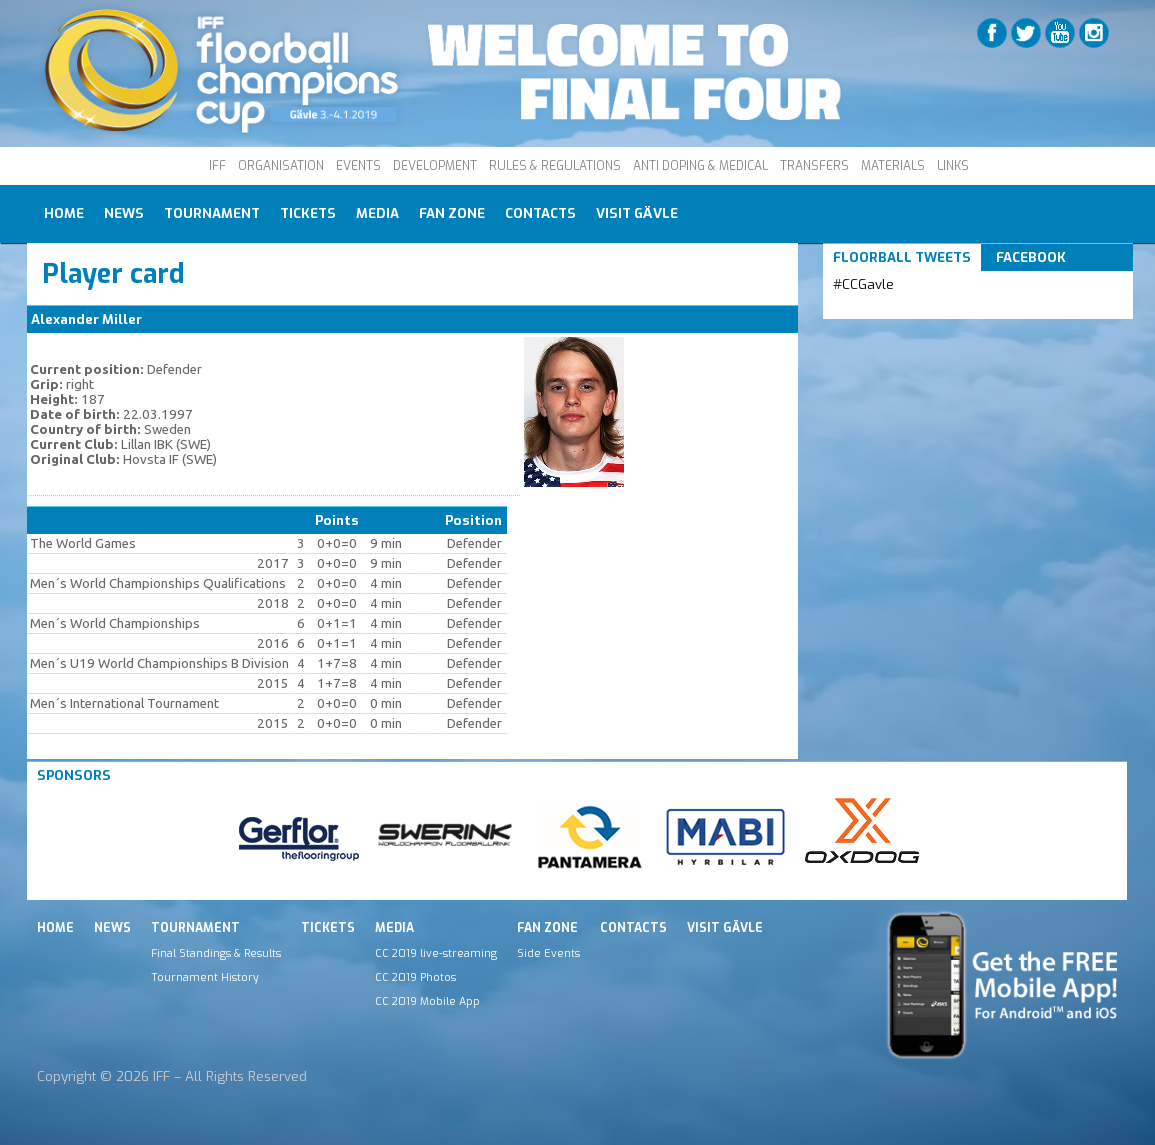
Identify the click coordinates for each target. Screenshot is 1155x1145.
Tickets (308, 213)
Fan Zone (452, 213)
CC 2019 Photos (415, 977)
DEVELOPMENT (435, 166)
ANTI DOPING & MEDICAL (700, 166)
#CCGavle (863, 284)
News (124, 213)
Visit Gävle (637, 213)
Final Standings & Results (216, 953)
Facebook (1031, 257)
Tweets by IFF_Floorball (912, 308)
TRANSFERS (814, 166)
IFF (217, 166)
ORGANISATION (281, 166)
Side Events (548, 953)
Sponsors (74, 775)
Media (377, 213)
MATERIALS (893, 166)
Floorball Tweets (902, 257)
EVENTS (358, 166)
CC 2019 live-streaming (436, 953)
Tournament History (205, 977)
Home (64, 213)
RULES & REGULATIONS (555, 166)
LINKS (953, 166)
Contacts (540, 213)
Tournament (212, 213)
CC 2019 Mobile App (427, 1001)
